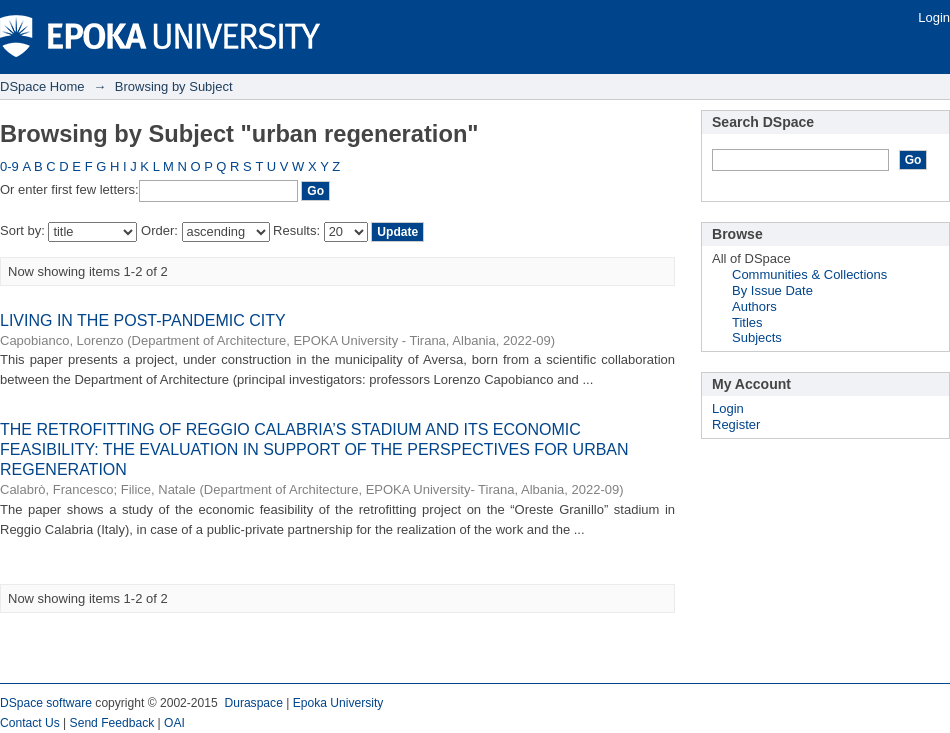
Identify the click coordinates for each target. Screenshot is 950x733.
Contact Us (30, 723)
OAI (174, 723)
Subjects (757, 337)
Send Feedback (112, 723)
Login (934, 17)
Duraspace (253, 703)
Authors (754, 306)
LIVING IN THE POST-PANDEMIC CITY (142, 320)
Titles (747, 322)
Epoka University (338, 703)
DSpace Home (42, 86)
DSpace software (46, 703)
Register (736, 424)
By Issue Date (772, 290)
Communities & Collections (809, 274)
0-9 (9, 166)
